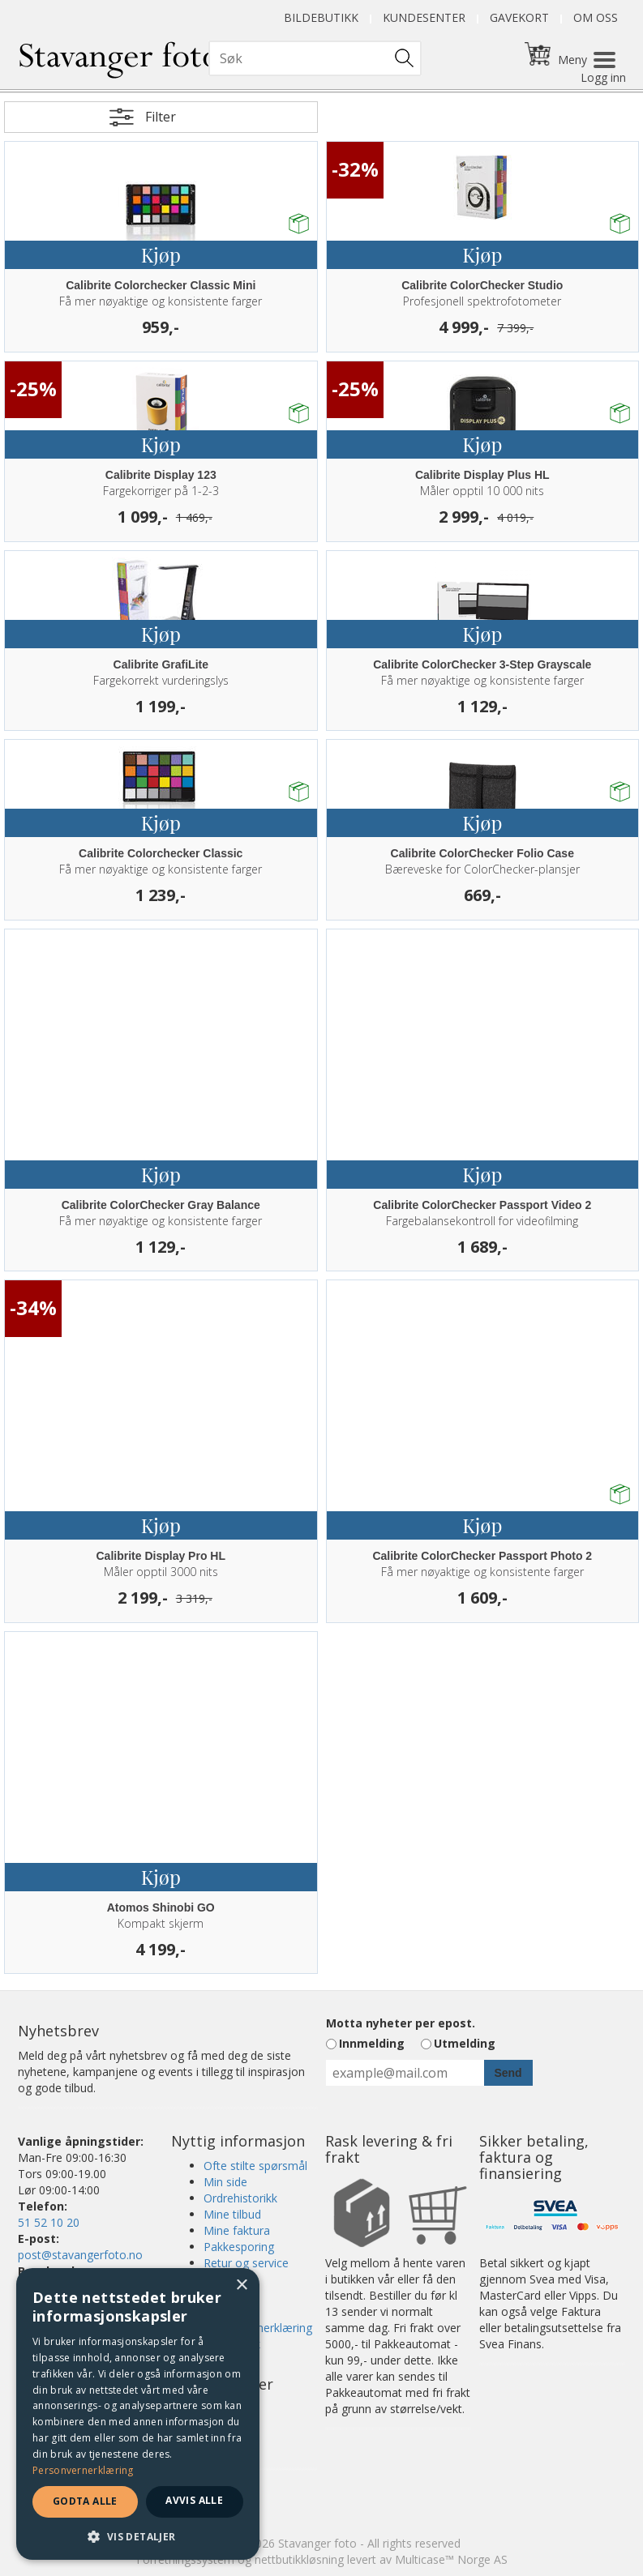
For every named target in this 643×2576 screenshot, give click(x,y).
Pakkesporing (239, 2246)
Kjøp (161, 254)
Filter (160, 117)
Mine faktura (237, 2230)
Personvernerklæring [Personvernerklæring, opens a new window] (83, 2470)
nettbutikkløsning (299, 2559)
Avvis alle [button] (194, 2500)
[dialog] (137, 2414)
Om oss (595, 17)
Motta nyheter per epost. (400, 2023)
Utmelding (464, 2043)
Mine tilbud (232, 2214)
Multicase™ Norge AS (451, 2559)
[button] (137, 2536)
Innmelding (372, 2043)
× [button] (241, 2285)
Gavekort (519, 17)
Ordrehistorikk (240, 2198)
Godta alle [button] (85, 2501)
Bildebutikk (321, 17)
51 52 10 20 (48, 2222)
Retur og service (246, 2263)
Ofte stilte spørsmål (255, 2165)
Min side (225, 2181)
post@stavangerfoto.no (80, 2254)
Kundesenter (424, 17)
